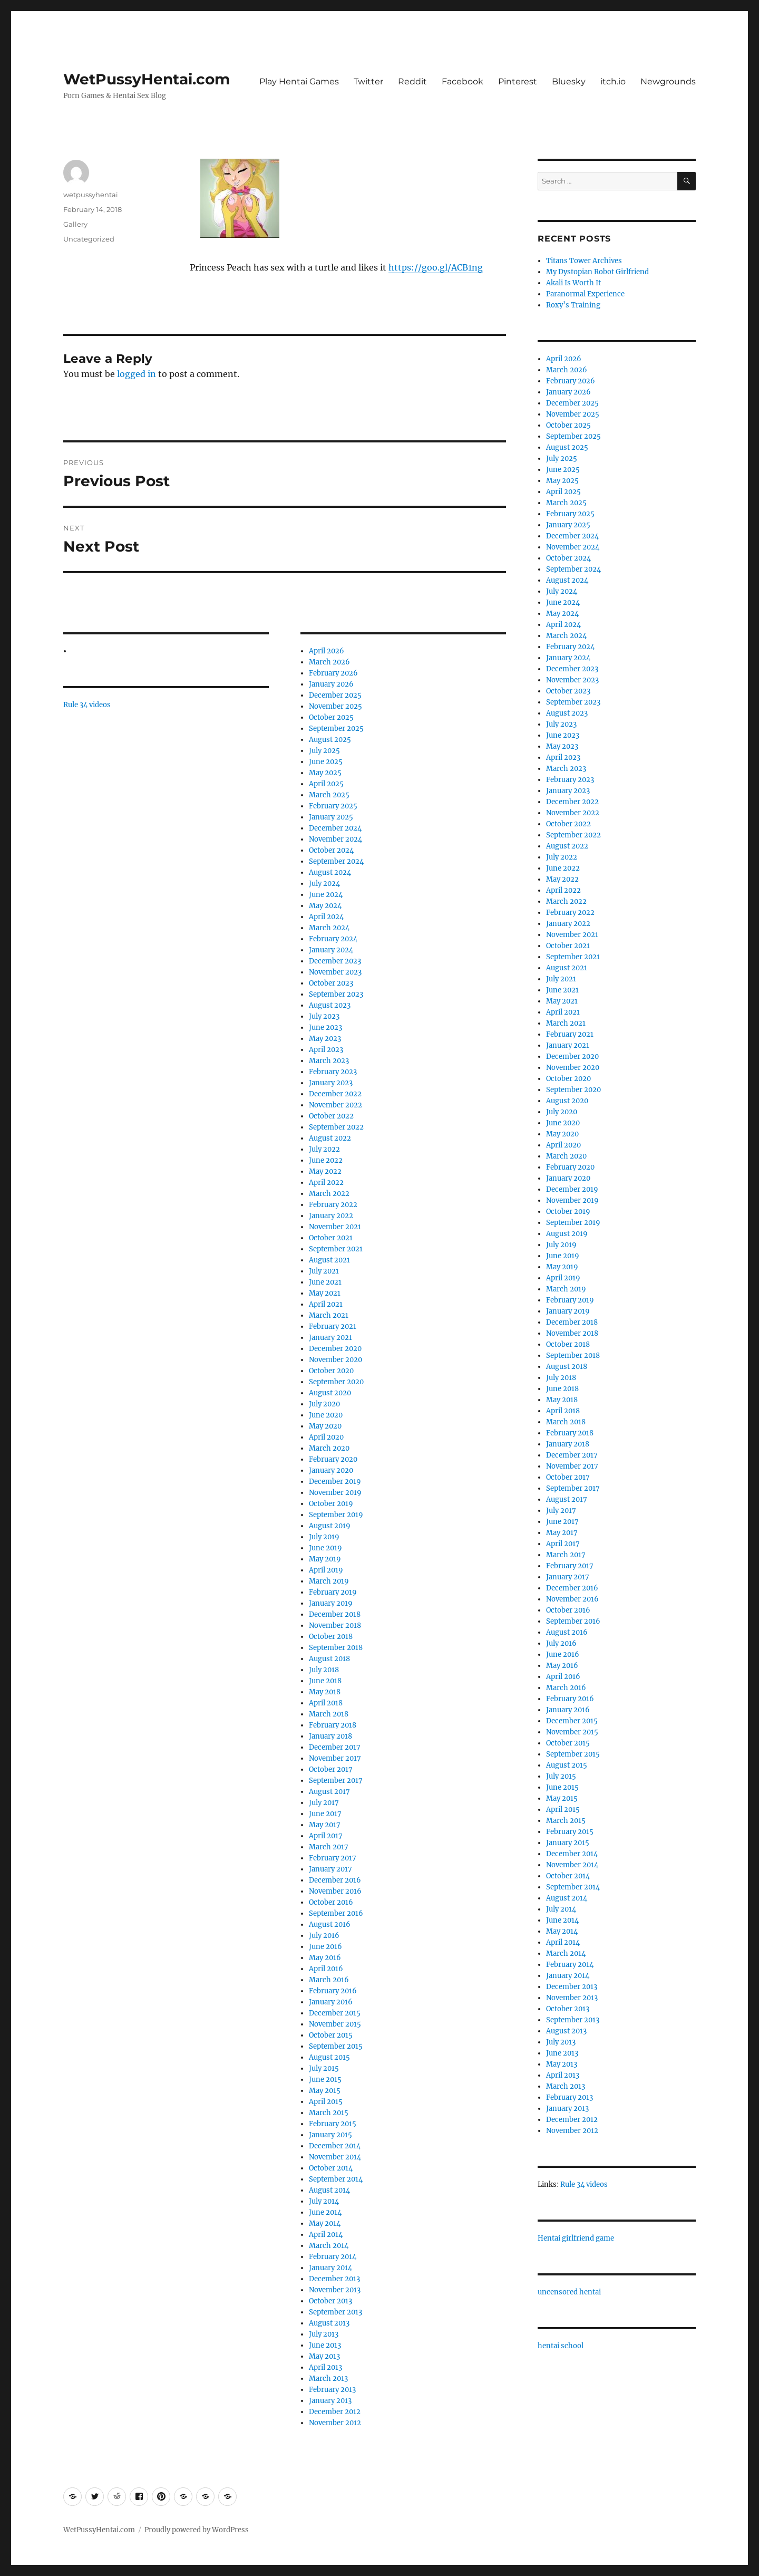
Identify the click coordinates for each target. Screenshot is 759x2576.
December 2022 (335, 1093)
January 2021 (330, 1337)
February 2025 (333, 806)
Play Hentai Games (299, 81)
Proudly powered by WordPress (196, 2529)
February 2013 (332, 2389)
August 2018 (329, 1658)
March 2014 (328, 2245)
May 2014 (324, 2223)
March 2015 (328, 2112)
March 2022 (329, 1193)
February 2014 (332, 2256)
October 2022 (331, 1116)
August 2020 (330, 1392)
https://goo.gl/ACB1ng (435, 267)
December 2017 (335, 1747)
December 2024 (335, 828)
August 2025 (330, 739)
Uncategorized (88, 239)
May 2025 (325, 772)
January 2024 (331, 950)
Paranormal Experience (585, 294)
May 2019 (325, 1559)
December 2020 (335, 1348)
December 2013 (334, 2278)
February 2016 (333, 1990)
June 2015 (325, 2079)
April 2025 (326, 783)
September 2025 (336, 728)
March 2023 (329, 1060)
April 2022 (326, 1182)
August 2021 (329, 1260)
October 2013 (330, 2301)
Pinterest (517, 81)
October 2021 (331, 1237)
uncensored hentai (569, 2292)
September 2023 (336, 994)
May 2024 (325, 905)
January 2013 (330, 2400)
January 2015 (330, 2134)
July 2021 (324, 1271)
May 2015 (324, 2090)
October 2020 (331, 1370)
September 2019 (336, 1514)
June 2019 (325, 1547)
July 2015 (324, 2068)
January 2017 (330, 1869)
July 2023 (324, 1016)
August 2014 (329, 2190)
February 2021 (332, 1326)
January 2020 (331, 1470)
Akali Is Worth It (573, 282)
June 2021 (325, 1282)
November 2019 (335, 1492)
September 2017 (336, 1780)
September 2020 (336, 1381)
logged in (136, 374)
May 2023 (325, 1038)
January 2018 (330, 1736)
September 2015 (336, 2046)
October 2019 (331, 1503)
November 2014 (335, 2157)
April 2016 (326, 1968)
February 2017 (332, 1858)
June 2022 (326, 1160)
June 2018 (325, 1680)
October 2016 (331, 1902)
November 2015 (335, 2024)
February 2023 (333, 1071)
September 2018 (336, 1647)
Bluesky (569, 81)
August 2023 (330, 1005)
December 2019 (335, 1481)
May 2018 (324, 1691)
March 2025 (329, 794)
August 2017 (329, 1791)
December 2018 (335, 1614)
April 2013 (325, 2367)
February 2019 (333, 1592)
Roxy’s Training (573, 305)
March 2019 (329, 1581)
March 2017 (328, 1846)
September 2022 (336, 1127)
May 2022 (325, 1171)
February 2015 (332, 2123)
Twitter (368, 81)
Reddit (412, 81)
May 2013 (324, 2356)
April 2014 (326, 2234)
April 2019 (326, 1570)
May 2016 (325, 1957)
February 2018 (332, 1725)
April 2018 (326, 1703)
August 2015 (329, 2057)
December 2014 (335, 2145)
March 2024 (329, 927)
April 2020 (326, 1437)
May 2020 (325, 1426)
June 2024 (326, 894)
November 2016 (335, 1891)
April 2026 (326, 651)
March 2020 (329, 1448)
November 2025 (335, 706)
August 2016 (330, 1924)
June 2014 (325, 2212)
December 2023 (335, 961)
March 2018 (328, 1714)
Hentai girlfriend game (576, 2238)
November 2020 (335, 1359)
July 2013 (323, 2334)
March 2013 (328, 2378)
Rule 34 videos (87, 704)
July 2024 (324, 883)
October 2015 (331, 2035)
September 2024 (336, 861)
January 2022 (331, 1215)
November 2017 (335, 1758)
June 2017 (325, 1813)
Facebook (462, 81)
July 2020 (324, 1404)
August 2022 (330, 1138)
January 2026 (331, 684)
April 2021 (326, 1304)
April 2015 (326, 2101)
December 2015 (335, 2013)
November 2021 (335, 1226)
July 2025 (324, 750)
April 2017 (326, 1835)
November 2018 (335, 1625)
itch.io (613, 81)
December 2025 (335, 695)
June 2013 (325, 2345)
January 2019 (331, 1603)
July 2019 (324, 1536)
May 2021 (324, 1293)
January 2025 (331, 817)
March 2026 (329, 662)
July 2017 (324, 1802)
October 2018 (331, 1636)
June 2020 (326, 1415)
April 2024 (326, 916)
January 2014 (330, 2267)
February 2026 (333, 673)
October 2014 (331, 2168)
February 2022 (333, 1204)
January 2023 (331, 1082)
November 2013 (335, 2289)
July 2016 (324, 1935)
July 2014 (324, 2201)
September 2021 (336, 1248)
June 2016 (325, 1946)
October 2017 (331, 1769)
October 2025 (331, 717)
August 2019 (330, 1525)
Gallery (75, 224)
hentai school (560, 2345)
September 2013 (335, 2312)
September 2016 (336, 1913)
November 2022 (335, 1105)
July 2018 (324, 1669)
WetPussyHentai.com (146, 79)
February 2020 (333, 1459)
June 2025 (326, 761)
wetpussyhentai (90, 194)
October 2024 (331, 850)
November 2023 (335, 972)
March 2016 (329, 1979)
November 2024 (335, 839)
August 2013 (329, 2323)
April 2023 (326, 1049)
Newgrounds (668, 81)
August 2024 (330, 872)
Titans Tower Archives (584, 260)
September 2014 (336, 2179)
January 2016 (331, 2002)
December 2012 (335, 2411)
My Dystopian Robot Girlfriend (597, 271)
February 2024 (333, 938)
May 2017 (324, 1824)
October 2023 (331, 983)
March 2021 (328, 1315)
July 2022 (324, 1149)
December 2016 (335, 1880)
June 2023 (325, 1027)
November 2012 (335, 2422)
